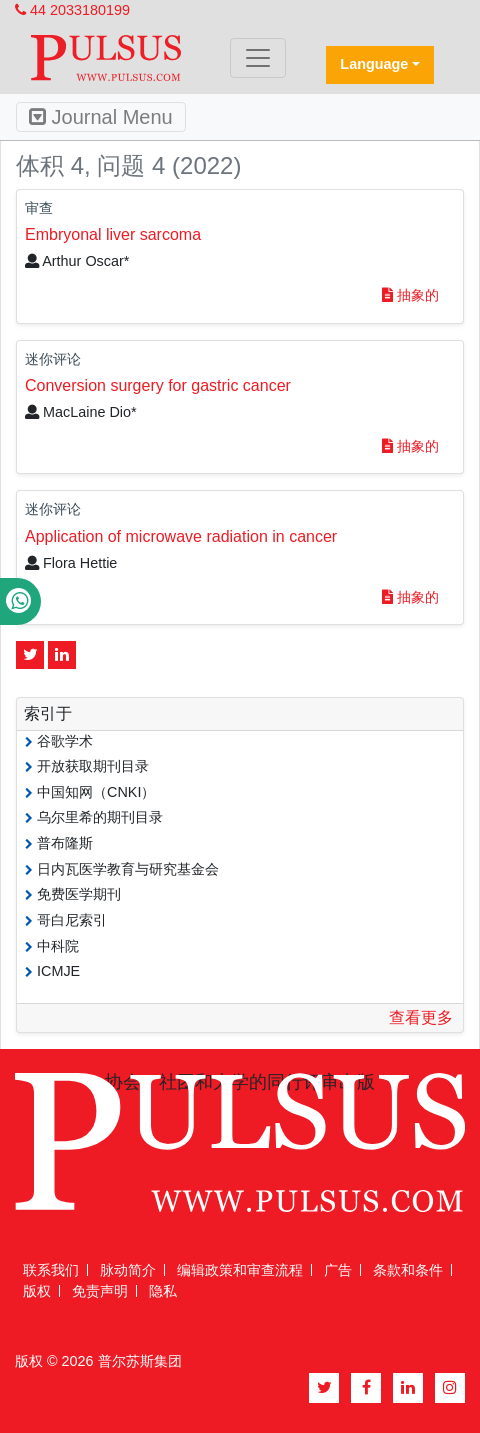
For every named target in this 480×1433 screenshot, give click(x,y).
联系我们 (51, 1270)
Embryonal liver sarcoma (113, 234)
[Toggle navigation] (258, 58)
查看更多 (421, 1017)
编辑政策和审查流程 (240, 1270)
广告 (338, 1270)
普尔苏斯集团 (140, 1361)
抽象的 (410, 295)
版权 (37, 1291)
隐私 (163, 1291)
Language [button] (374, 64)
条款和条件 (408, 1270)
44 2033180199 (72, 10)
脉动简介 (128, 1270)
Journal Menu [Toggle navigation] (101, 117)
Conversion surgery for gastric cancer (158, 385)
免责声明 (100, 1291)
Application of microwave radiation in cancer (181, 536)
